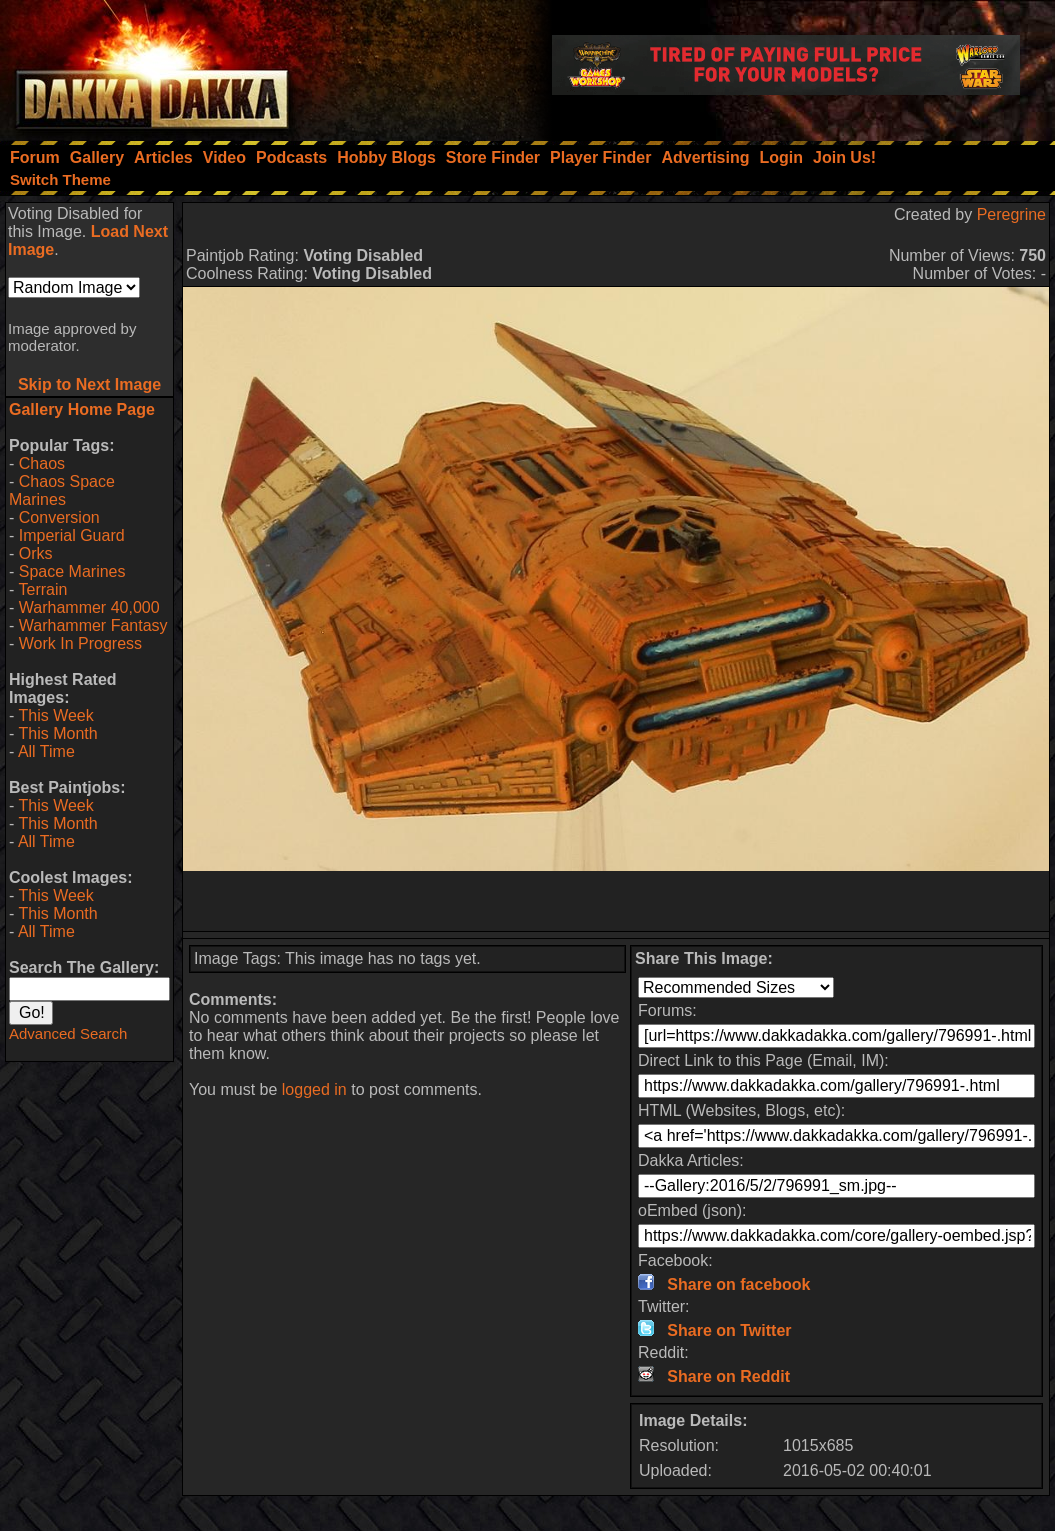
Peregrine (1011, 214)
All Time (46, 751)
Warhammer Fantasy (93, 625)
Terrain (42, 589)
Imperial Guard (72, 535)
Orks (36, 553)
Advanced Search (68, 1033)
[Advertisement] (616, 901)
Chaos (42, 463)
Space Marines (72, 571)
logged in (314, 1089)
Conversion (59, 517)
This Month (57, 733)
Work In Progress (80, 643)
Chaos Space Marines (62, 490)
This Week (55, 715)
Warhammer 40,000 (89, 607)
